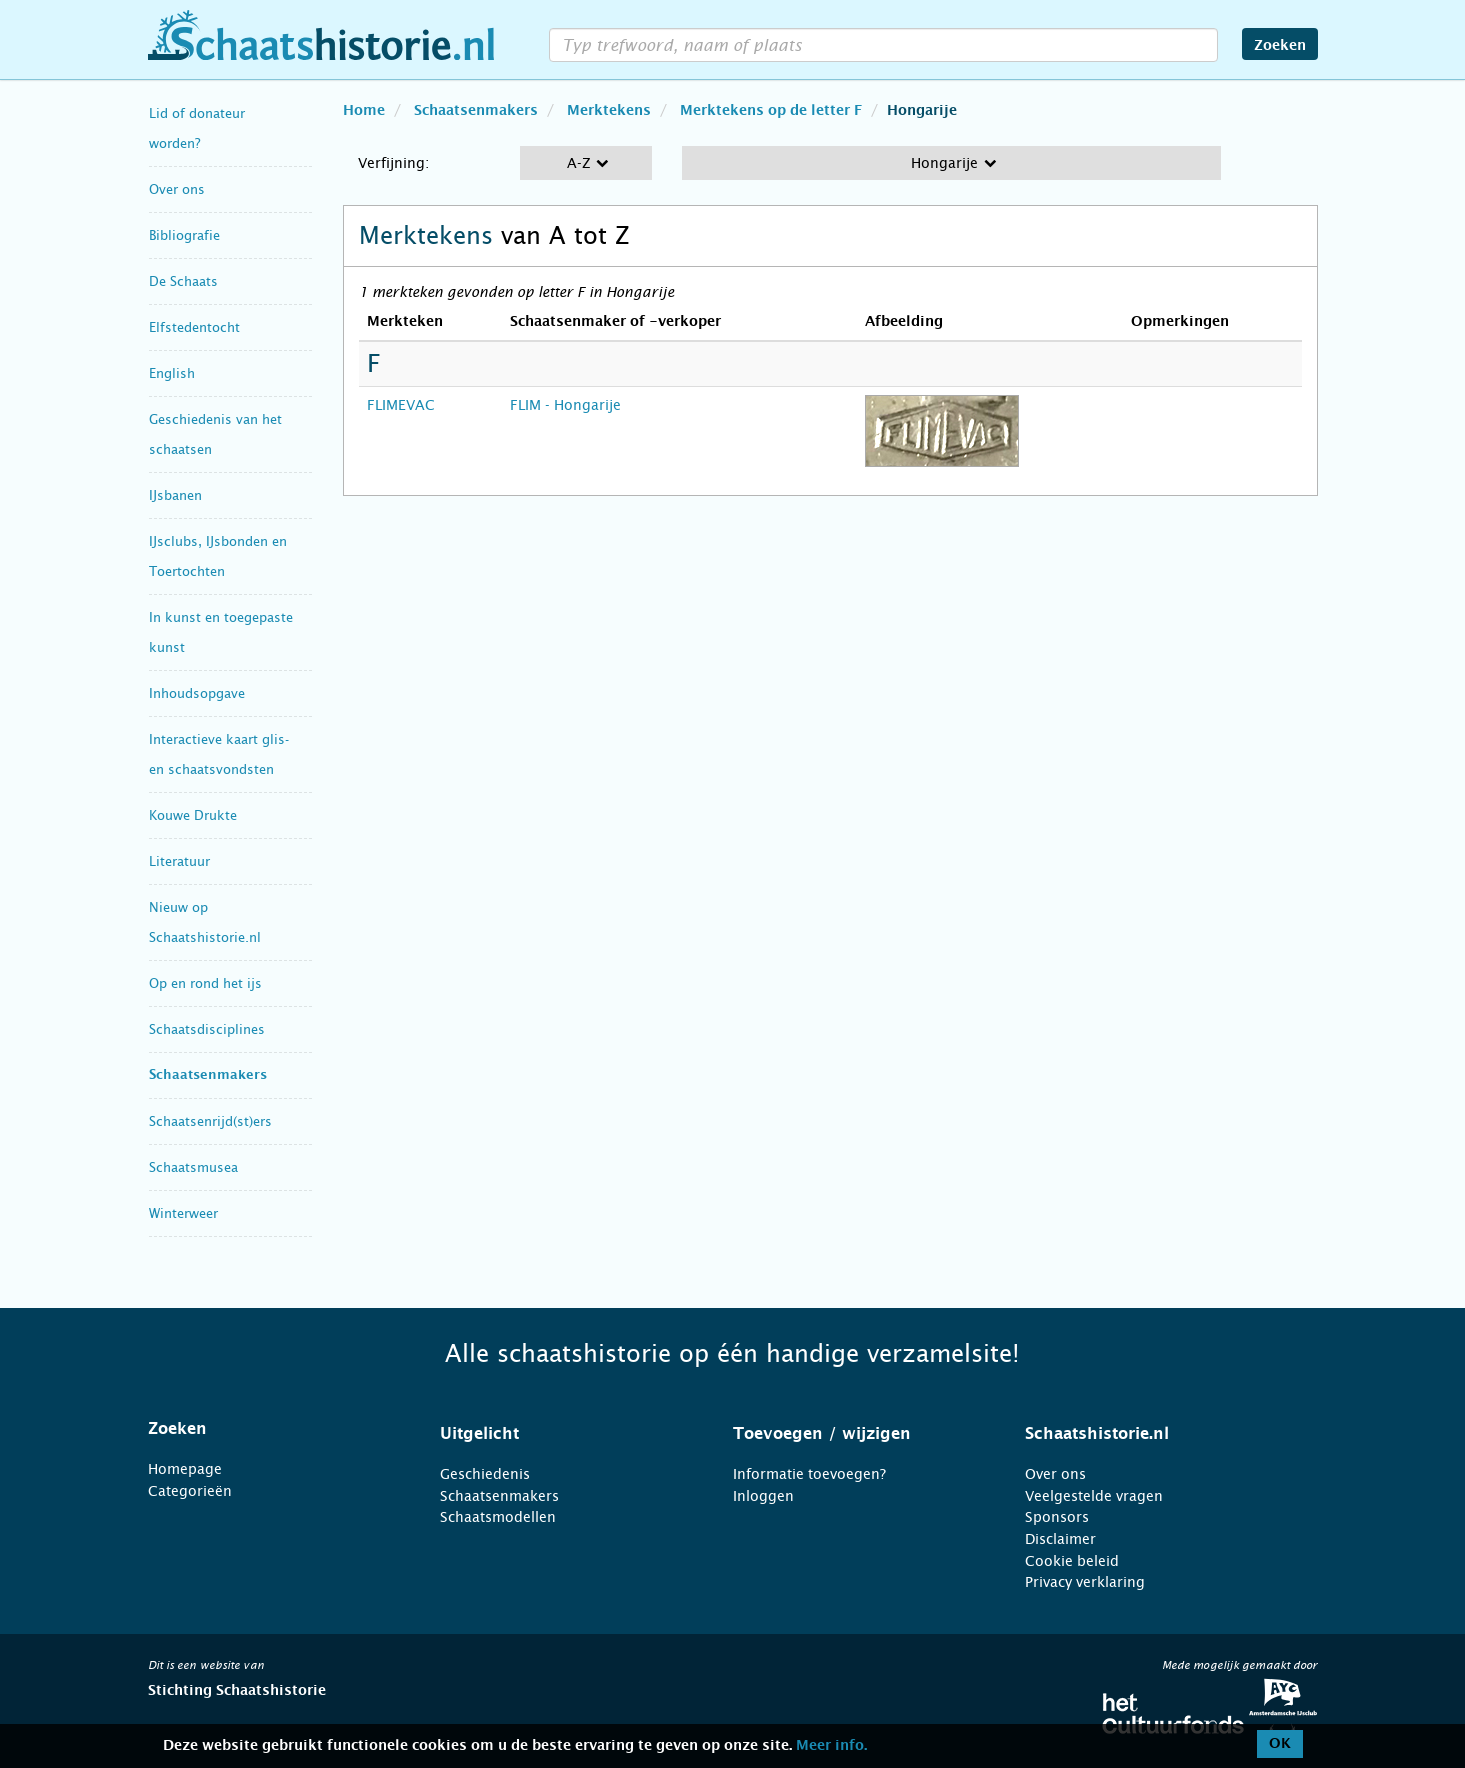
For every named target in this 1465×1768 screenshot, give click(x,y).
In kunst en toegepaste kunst (221, 632)
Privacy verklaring (1085, 1582)
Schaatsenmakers (208, 1075)
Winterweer (183, 1213)
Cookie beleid (1072, 1561)
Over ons (177, 189)
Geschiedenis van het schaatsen (215, 434)
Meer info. (831, 1746)
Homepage (185, 1469)
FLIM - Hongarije (565, 405)
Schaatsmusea (193, 1167)
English (172, 373)
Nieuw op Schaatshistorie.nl (205, 922)
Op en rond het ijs (205, 983)
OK (1280, 1744)
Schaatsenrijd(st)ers (210, 1121)
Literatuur (179, 861)
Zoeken (1280, 46)
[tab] (269, 1429)
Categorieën (190, 1491)
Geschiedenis (485, 1474)
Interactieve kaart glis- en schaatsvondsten (219, 754)
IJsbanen (175, 495)
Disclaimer (1060, 1539)
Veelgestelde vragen (1094, 1496)
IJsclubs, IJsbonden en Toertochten (218, 556)
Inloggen (763, 1496)
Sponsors (1057, 1517)
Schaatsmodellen (498, 1517)
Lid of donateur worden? (197, 128)
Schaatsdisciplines (207, 1029)
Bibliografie (184, 235)
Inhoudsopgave (197, 693)
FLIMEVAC (401, 405)
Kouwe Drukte (193, 815)
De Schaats (183, 281)
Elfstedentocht (194, 327)
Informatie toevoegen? (809, 1474)
